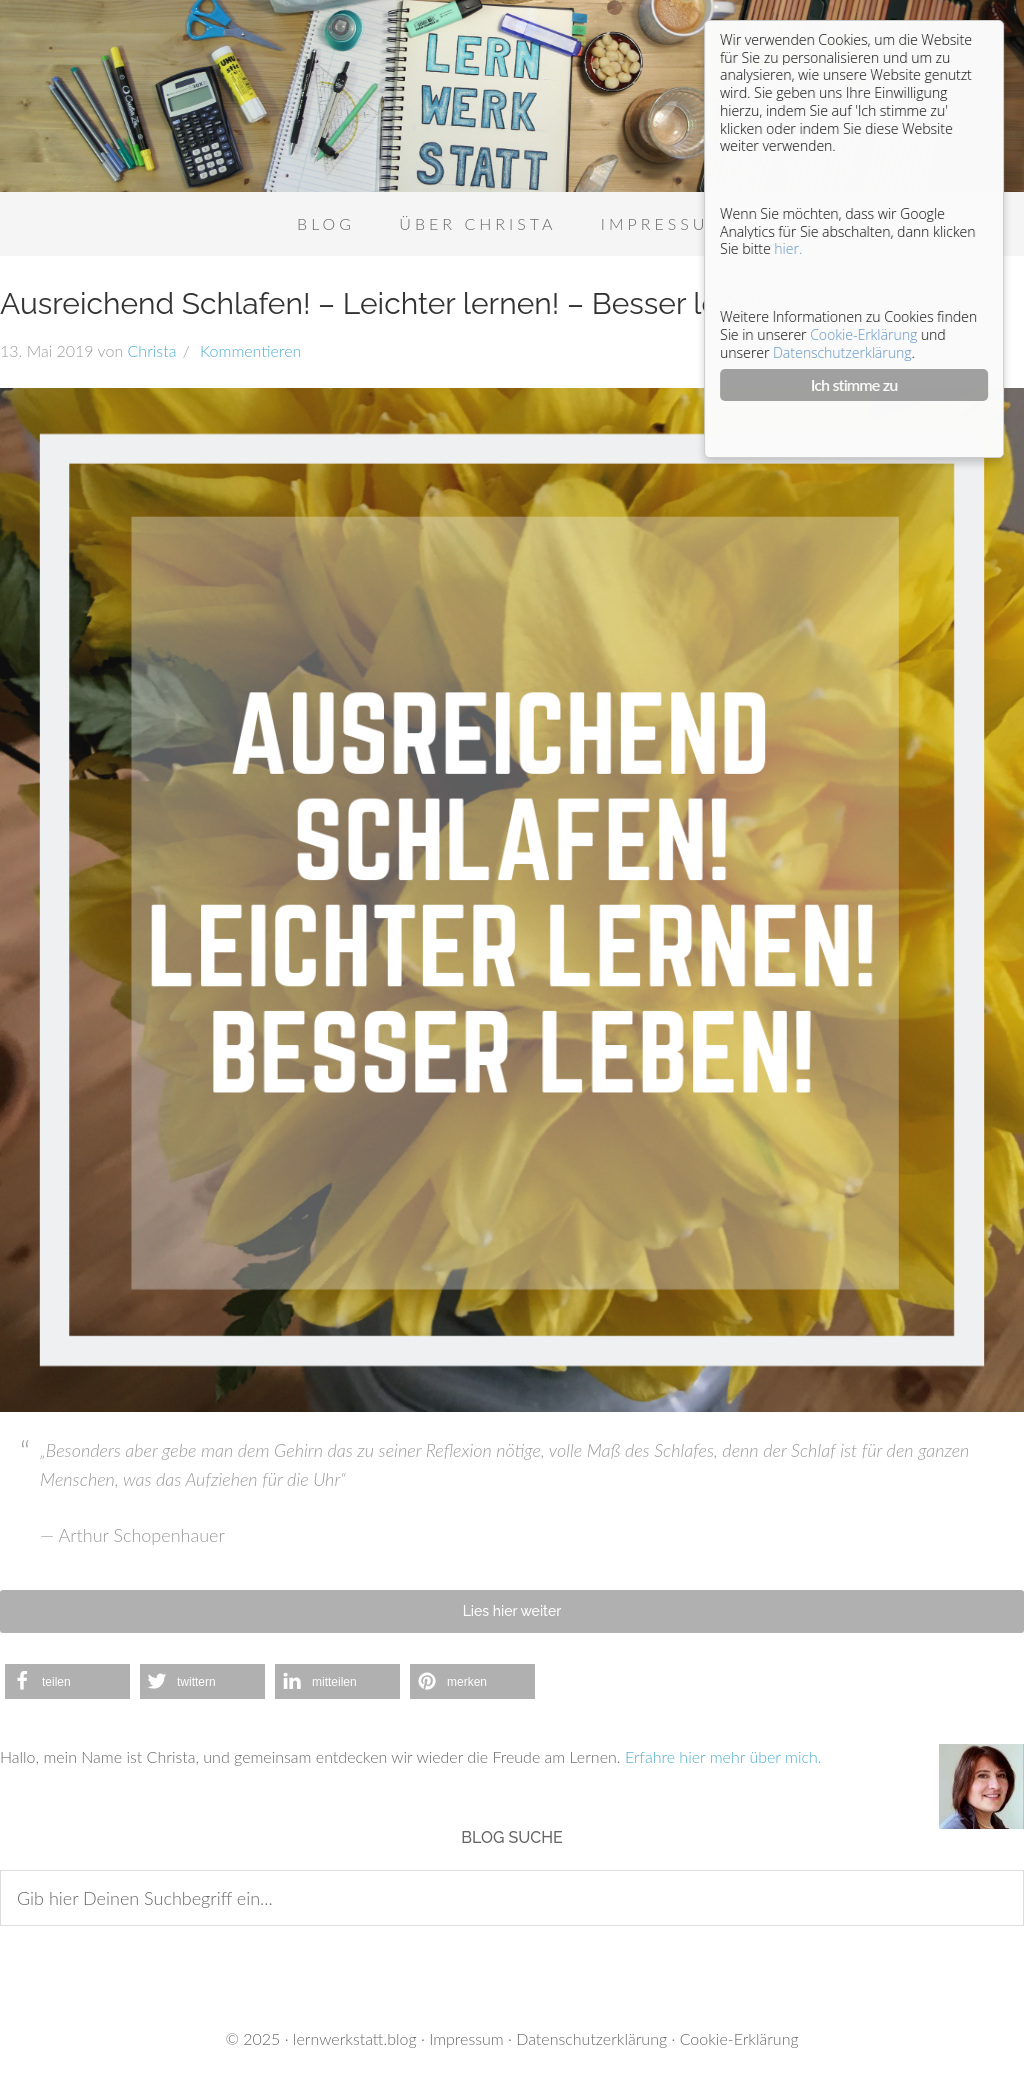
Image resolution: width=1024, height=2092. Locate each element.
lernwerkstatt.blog (355, 2038)
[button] (67, 1681)
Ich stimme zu (855, 390)
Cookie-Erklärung (739, 2038)
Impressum (466, 2038)
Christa (152, 350)
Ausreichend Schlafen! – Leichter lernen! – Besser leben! (390, 303)
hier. (789, 253)
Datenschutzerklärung (591, 2038)
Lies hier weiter (512, 1611)
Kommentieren (249, 350)
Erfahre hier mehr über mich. (723, 1756)
